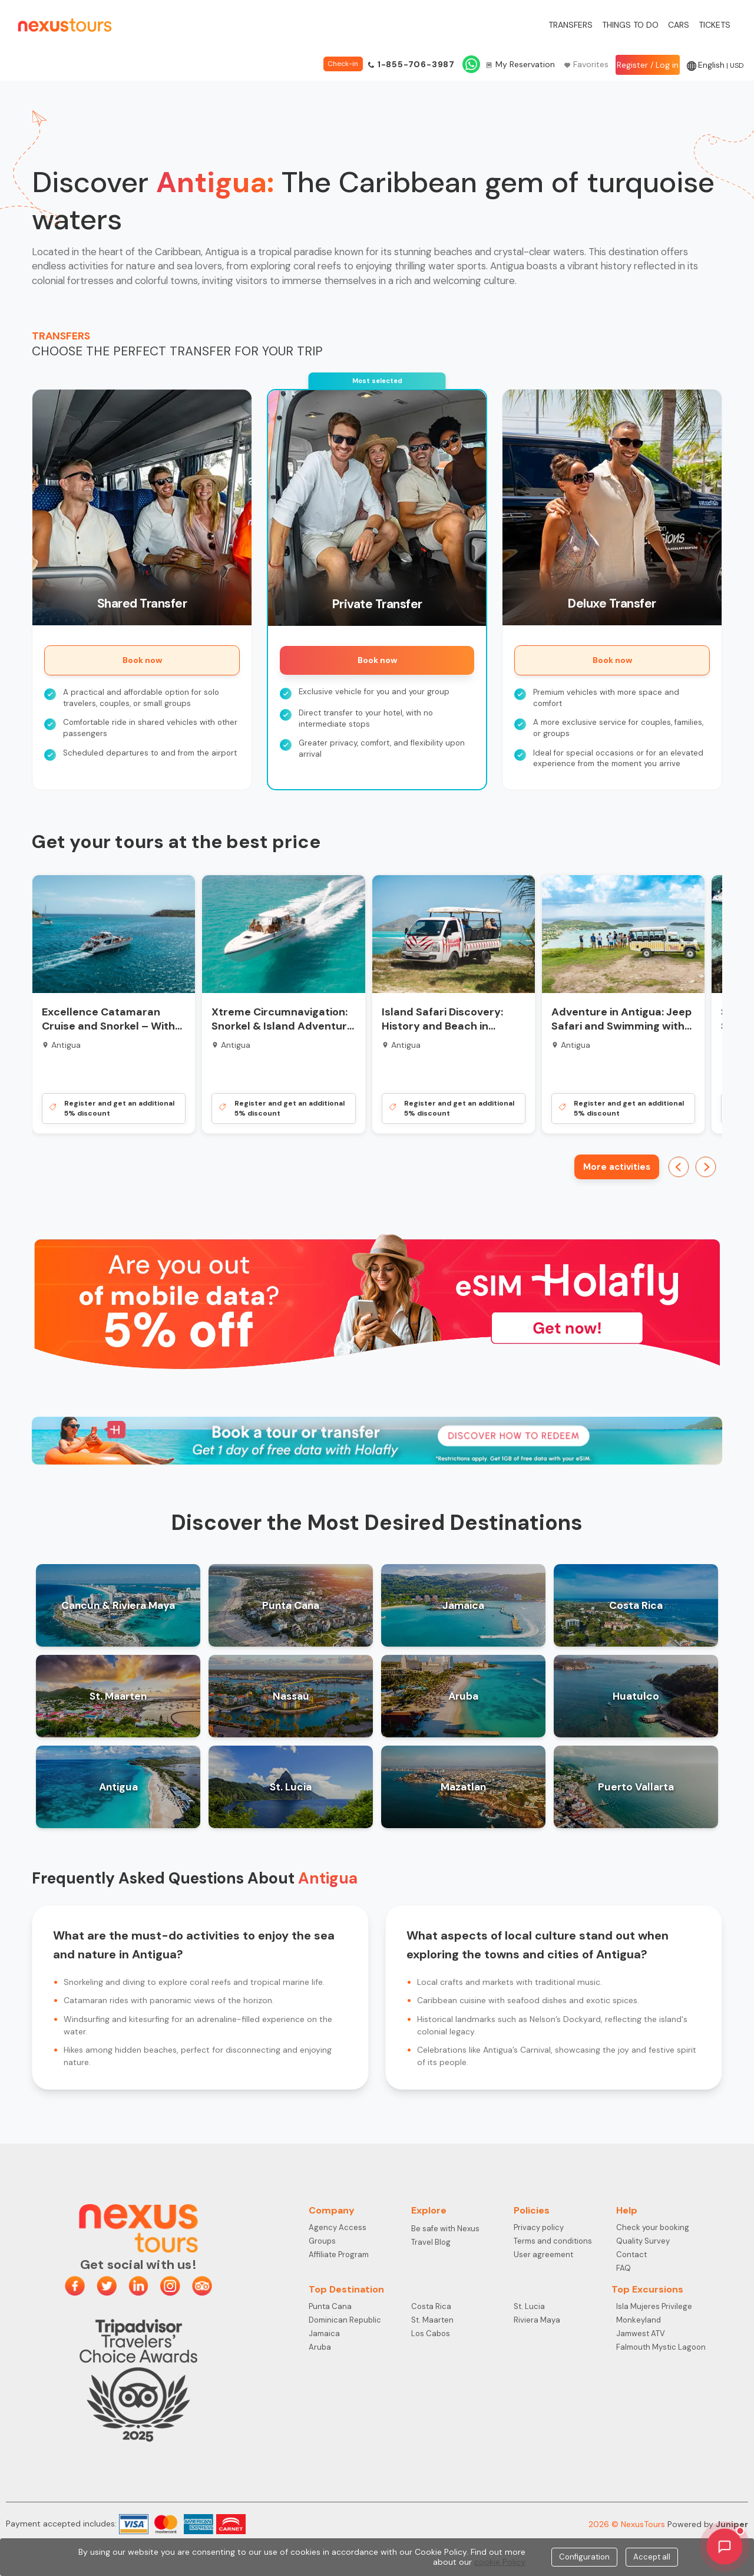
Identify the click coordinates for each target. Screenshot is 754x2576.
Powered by (707, 2524)
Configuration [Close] (584, 2557)
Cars (678, 24)
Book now (142, 660)
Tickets (714, 24)
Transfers (570, 24)
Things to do (630, 24)
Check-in (343, 63)
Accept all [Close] (651, 2557)
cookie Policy (499, 2562)
